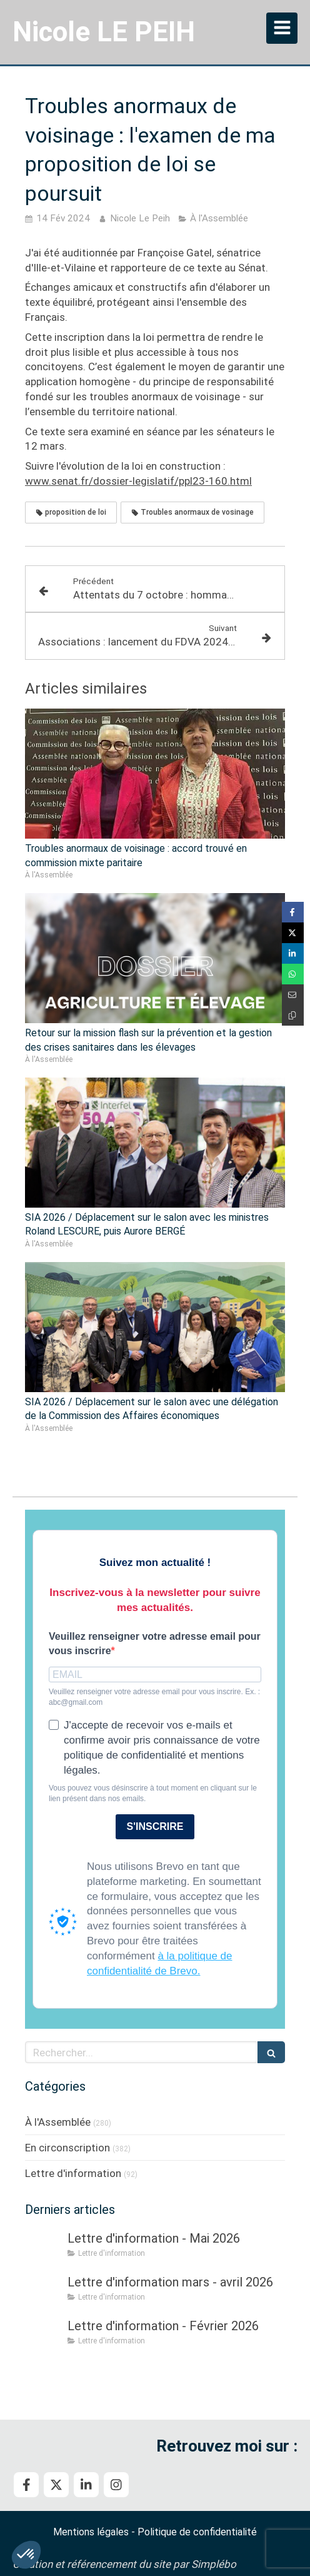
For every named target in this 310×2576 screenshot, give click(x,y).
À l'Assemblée (58, 2122)
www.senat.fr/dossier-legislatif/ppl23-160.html (138, 481)
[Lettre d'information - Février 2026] (43, 2338)
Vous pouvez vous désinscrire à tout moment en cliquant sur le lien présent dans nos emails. (153, 1793)
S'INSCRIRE (155, 1826)
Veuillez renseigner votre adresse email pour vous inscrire (155, 1643)
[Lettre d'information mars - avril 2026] (43, 2294)
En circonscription (67, 2147)
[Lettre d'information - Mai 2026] (43, 2251)
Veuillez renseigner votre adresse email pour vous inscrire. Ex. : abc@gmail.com (154, 1697)
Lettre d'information (73, 2173)
